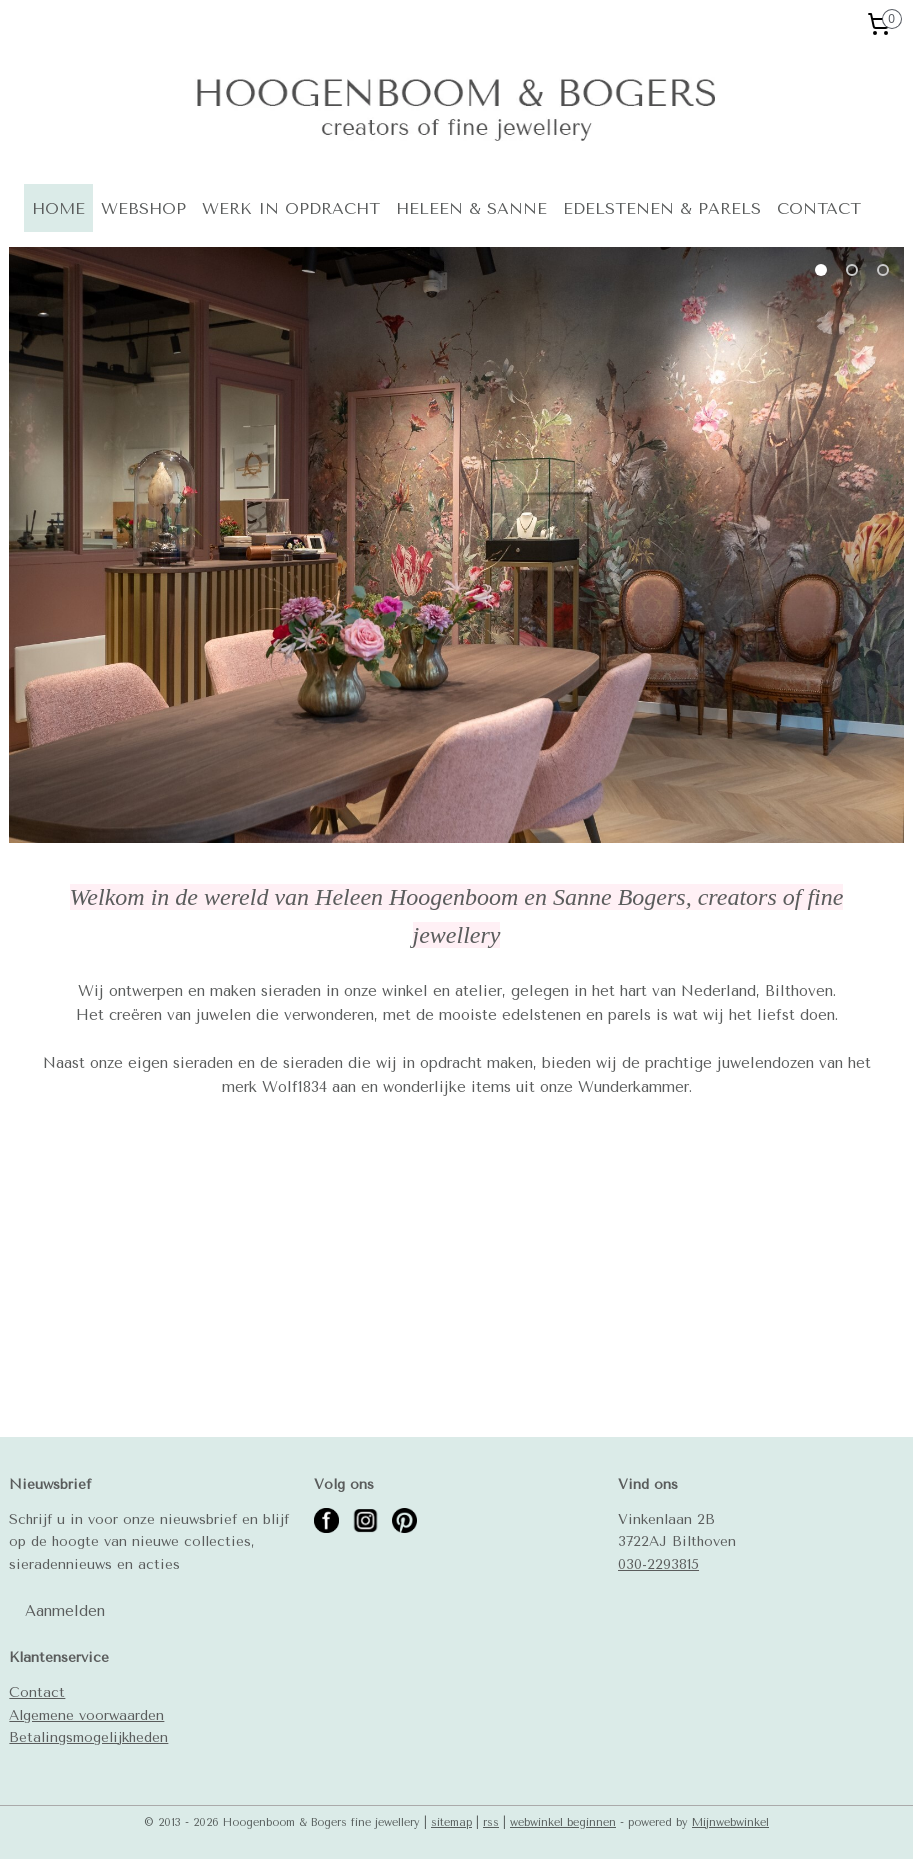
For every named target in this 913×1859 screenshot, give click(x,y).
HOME (58, 208)
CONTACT (819, 208)
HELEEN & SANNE (471, 208)
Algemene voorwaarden (86, 1715)
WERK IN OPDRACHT (291, 208)
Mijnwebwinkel (730, 1822)
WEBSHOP (143, 208)
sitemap (451, 1822)
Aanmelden (65, 1611)
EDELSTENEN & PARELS (662, 208)
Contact (37, 1692)
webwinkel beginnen (563, 1822)
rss (491, 1822)
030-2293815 (658, 1564)
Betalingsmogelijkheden (88, 1737)
